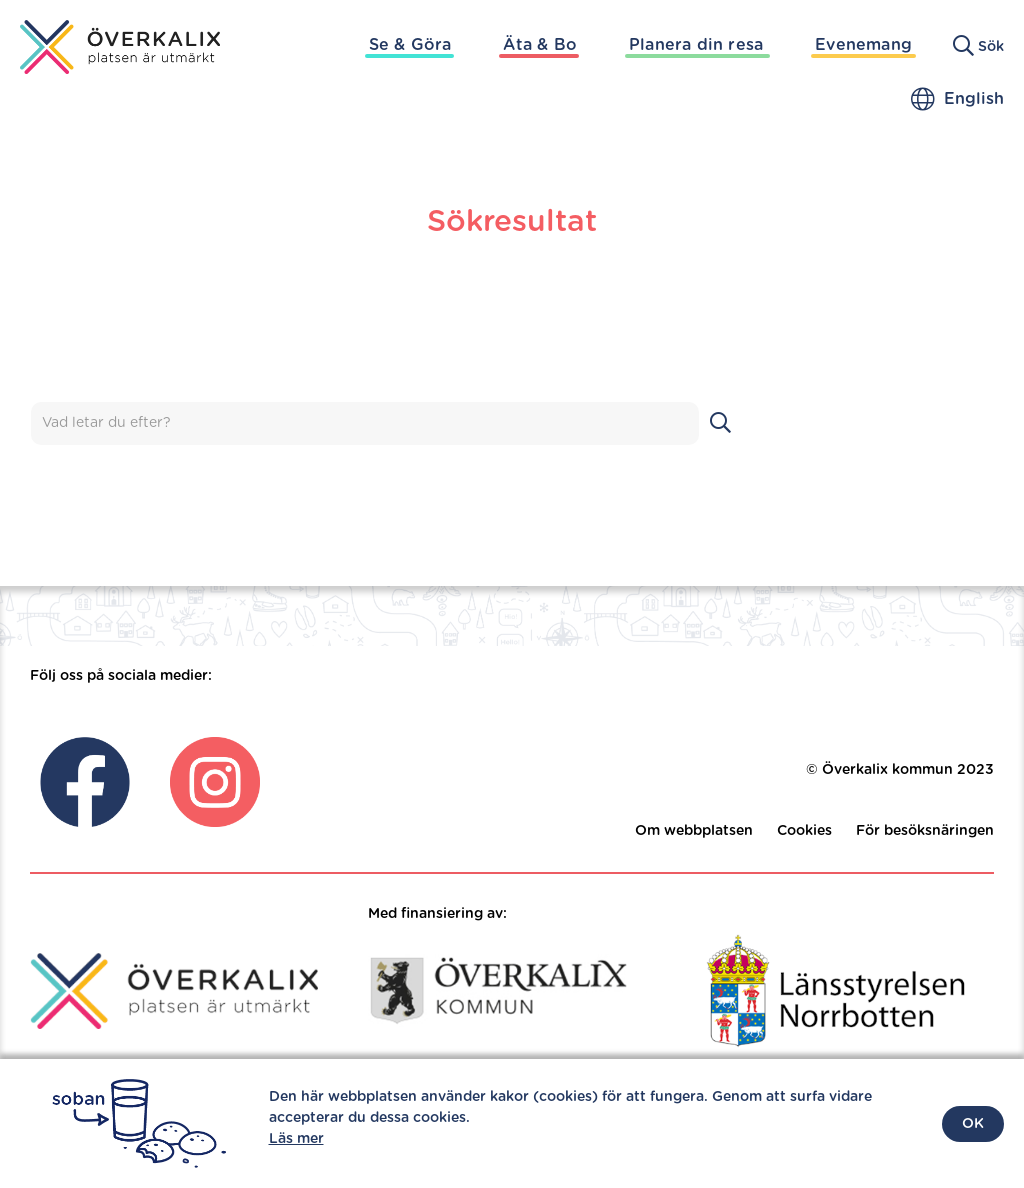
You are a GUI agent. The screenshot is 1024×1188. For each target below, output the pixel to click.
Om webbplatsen (694, 831)
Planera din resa (696, 45)
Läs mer (296, 1139)
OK (973, 1124)
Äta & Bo (540, 45)
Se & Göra (410, 45)
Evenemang (863, 45)
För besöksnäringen (925, 831)
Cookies (804, 831)
